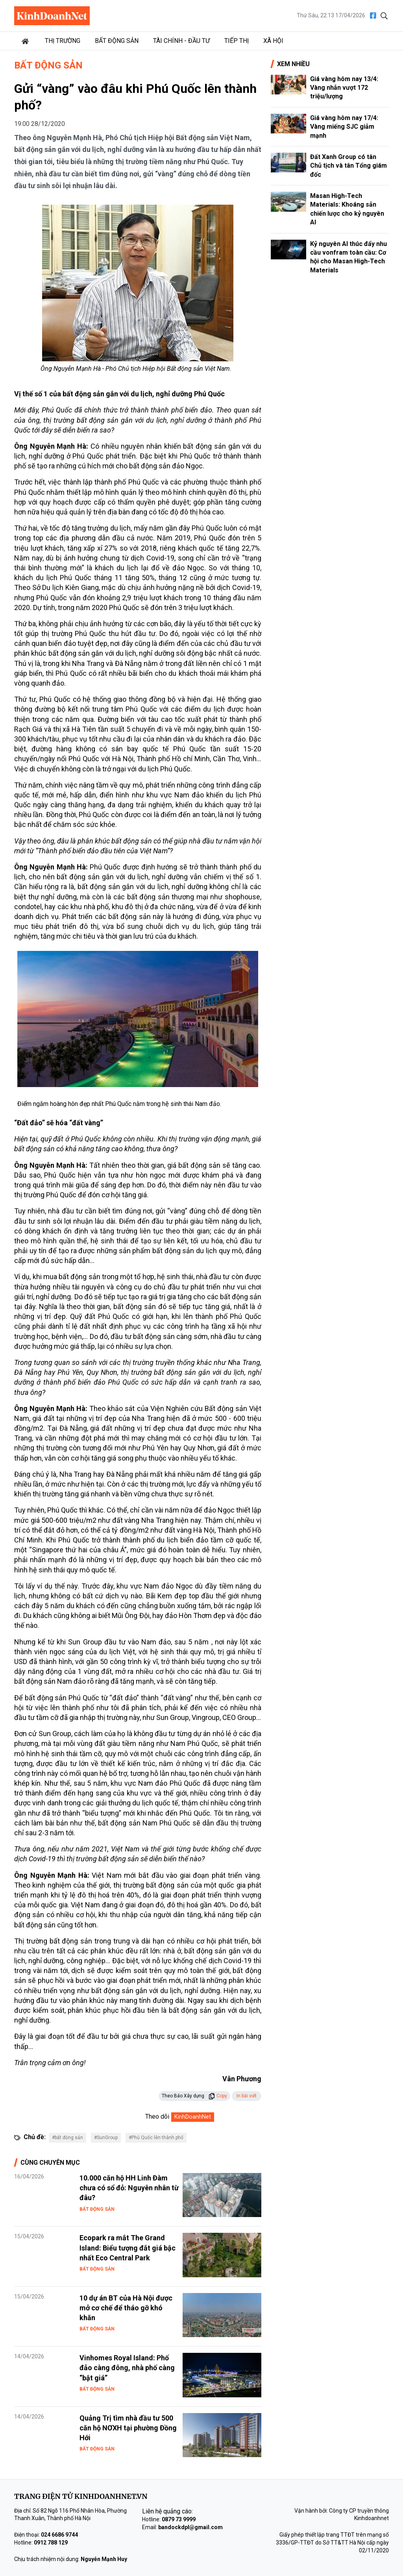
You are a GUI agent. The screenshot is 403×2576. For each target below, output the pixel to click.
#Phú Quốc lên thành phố (156, 2137)
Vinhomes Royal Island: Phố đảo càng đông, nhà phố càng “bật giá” (127, 2368)
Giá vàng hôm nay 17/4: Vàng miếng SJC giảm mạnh (344, 126)
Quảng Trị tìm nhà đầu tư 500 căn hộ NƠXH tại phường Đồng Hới (128, 2428)
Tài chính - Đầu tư (181, 40)
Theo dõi (157, 2116)
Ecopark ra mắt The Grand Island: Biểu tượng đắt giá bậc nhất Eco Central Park (127, 2248)
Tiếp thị (236, 40)
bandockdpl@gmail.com (190, 2527)
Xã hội (273, 40)
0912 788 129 (51, 2542)
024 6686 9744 (59, 2535)
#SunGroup (106, 2137)
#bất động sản (67, 2137)
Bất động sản (117, 40)
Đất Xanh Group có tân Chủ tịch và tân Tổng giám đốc (348, 165)
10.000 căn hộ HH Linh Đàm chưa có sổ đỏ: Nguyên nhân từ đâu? (129, 2188)
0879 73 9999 (179, 2519)
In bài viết (247, 2096)
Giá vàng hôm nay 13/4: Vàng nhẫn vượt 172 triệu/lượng (344, 87)
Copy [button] (218, 2096)
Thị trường (62, 40)
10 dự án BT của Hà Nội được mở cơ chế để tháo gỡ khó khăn (125, 2308)
